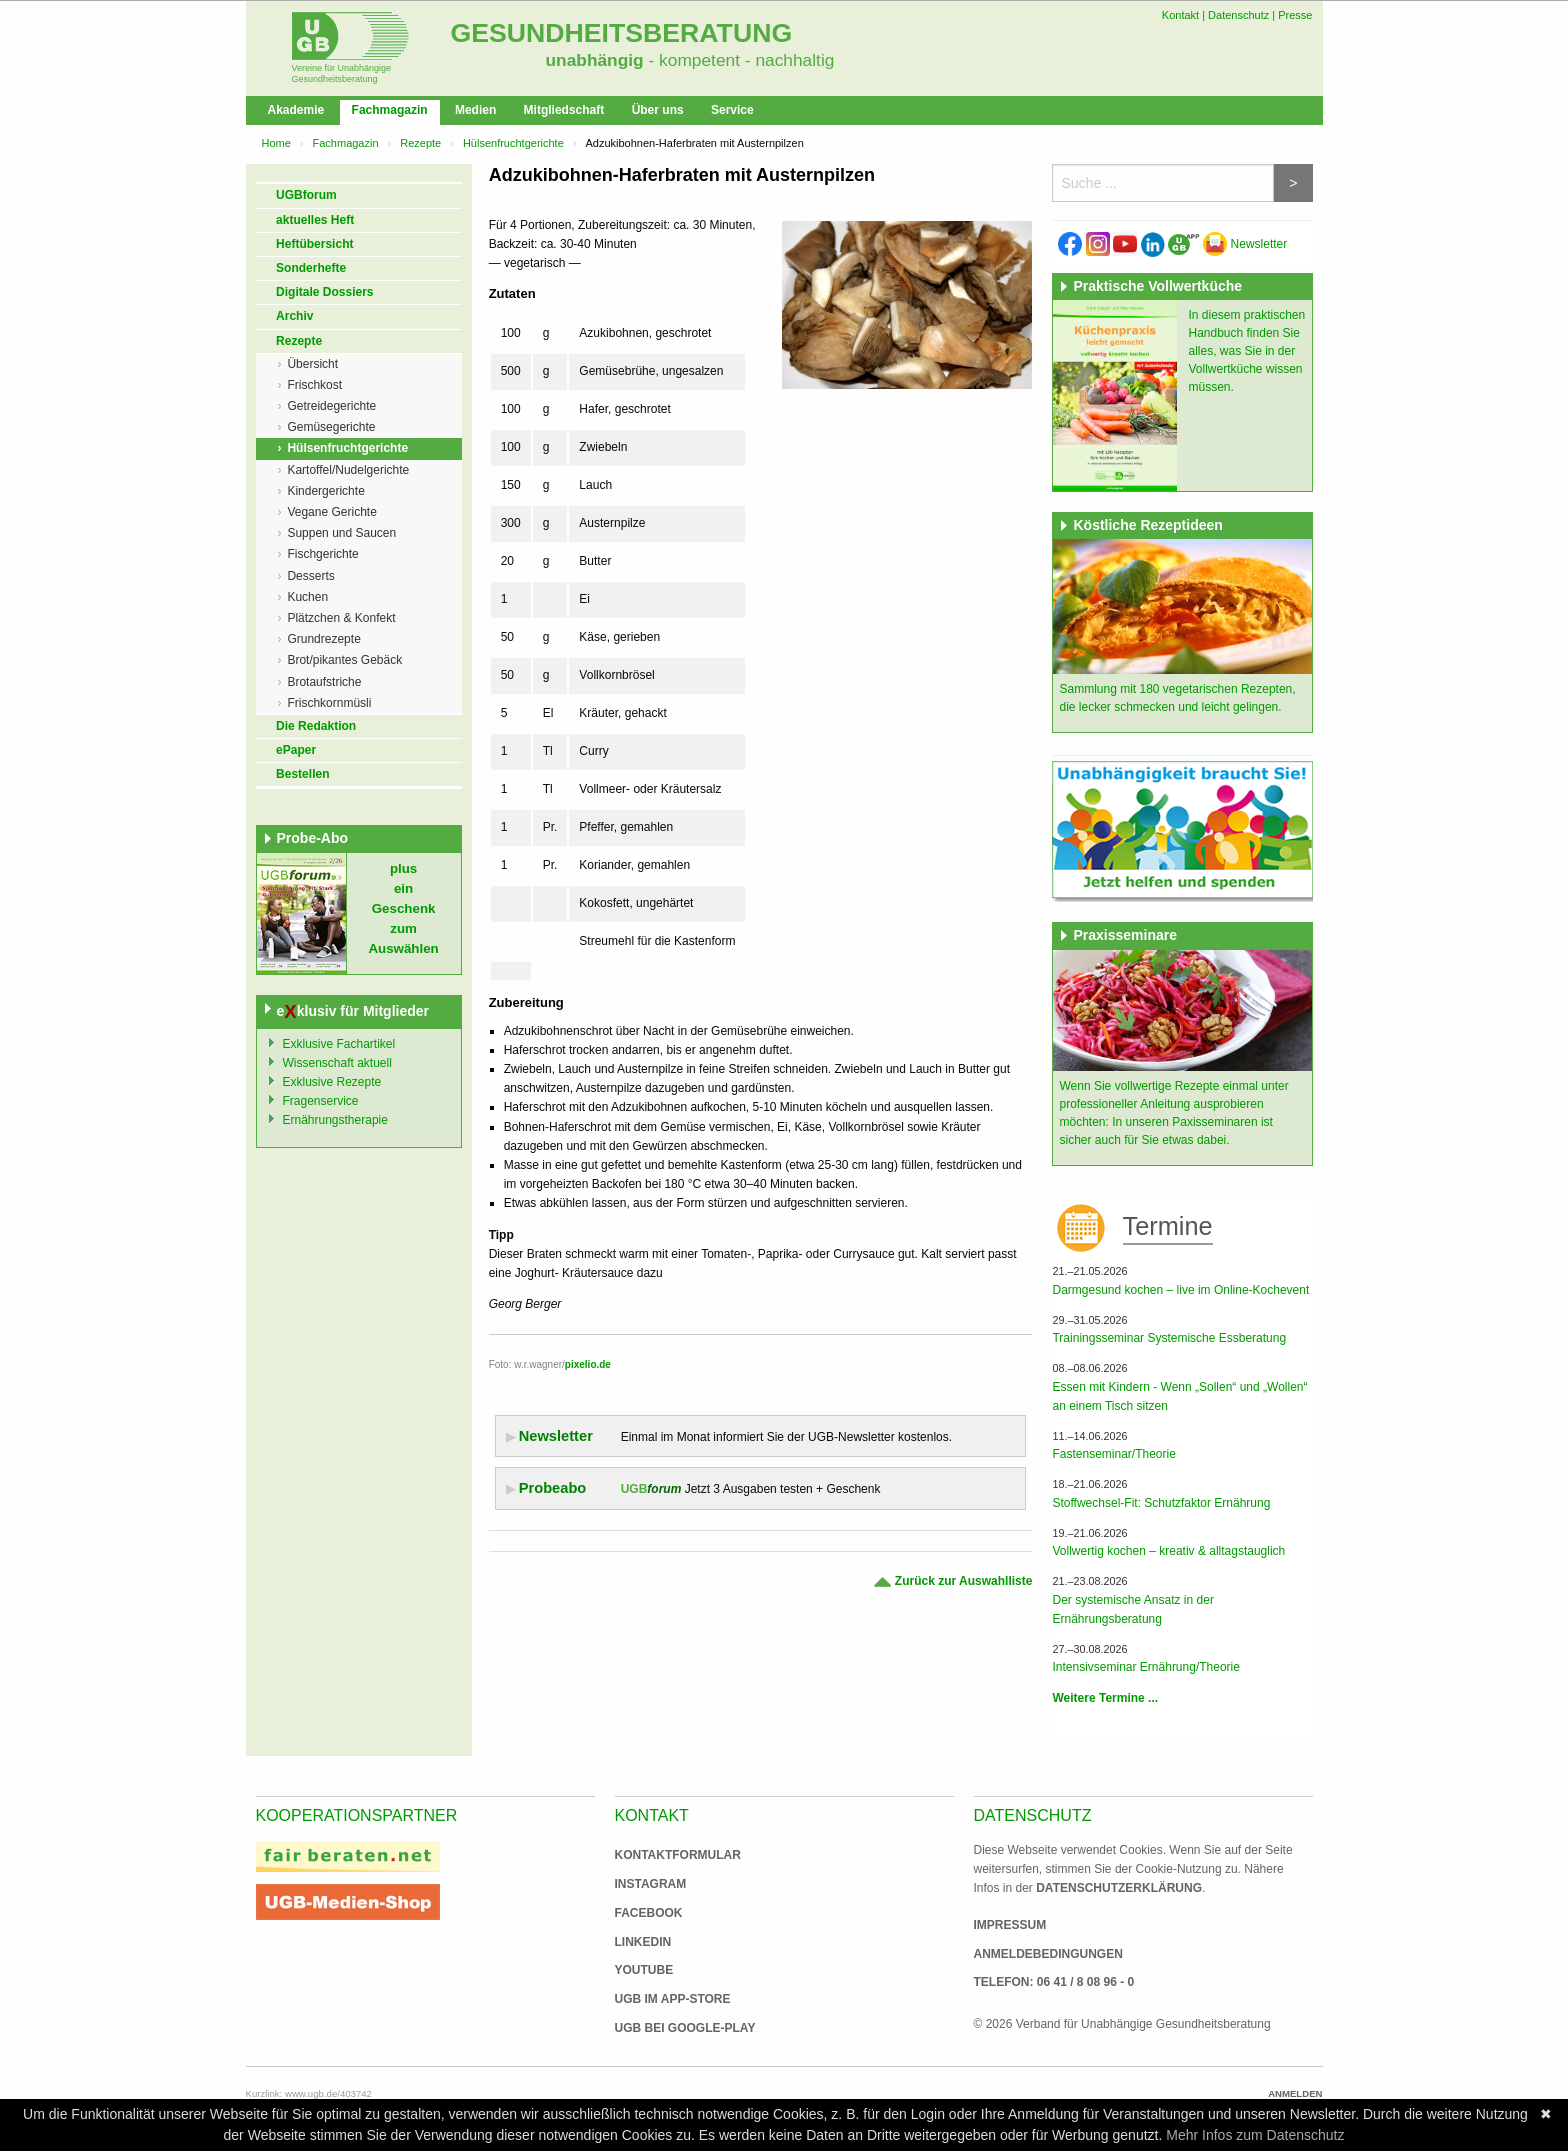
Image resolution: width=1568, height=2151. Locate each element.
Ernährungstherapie (335, 1120)
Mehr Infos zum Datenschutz (1255, 2135)
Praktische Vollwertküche (1157, 286)
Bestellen (302, 774)
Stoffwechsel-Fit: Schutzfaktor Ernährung (1161, 1503)
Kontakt (1180, 15)
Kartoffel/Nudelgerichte (348, 470)
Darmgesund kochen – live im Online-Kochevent (1180, 1290)
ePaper (296, 750)
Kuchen (307, 597)
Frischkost (314, 385)
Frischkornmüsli (329, 703)
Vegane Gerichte (331, 512)
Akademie (296, 110)
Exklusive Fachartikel (339, 1044)
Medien (475, 110)
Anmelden (1295, 2093)
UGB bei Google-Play (665, 2028)
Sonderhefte (311, 268)
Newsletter (1245, 244)
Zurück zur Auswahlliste (952, 1581)
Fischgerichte (322, 554)
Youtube (644, 1970)
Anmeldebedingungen (1048, 1954)
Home (276, 143)
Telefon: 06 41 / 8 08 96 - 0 (1054, 1982)
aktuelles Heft (315, 220)
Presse (1295, 15)
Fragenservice (321, 1101)
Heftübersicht (314, 244)
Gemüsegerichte (331, 427)
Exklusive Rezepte (332, 1082)
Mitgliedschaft (564, 110)
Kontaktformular (678, 1855)
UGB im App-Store (665, 1999)
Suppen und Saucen (341, 533)
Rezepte (420, 143)
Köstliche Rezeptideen (1147, 525)
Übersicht (312, 364)
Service (732, 110)
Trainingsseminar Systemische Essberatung (1169, 1338)
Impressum (1010, 1925)
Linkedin (643, 1942)
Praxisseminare (1125, 935)
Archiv (294, 316)
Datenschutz (1238, 15)
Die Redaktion (316, 726)
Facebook (649, 1913)
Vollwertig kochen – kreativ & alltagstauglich (1168, 1551)
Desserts (310, 576)
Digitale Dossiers (324, 292)
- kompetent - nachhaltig (739, 60)
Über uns (658, 110)
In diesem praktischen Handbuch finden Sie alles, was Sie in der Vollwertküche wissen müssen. (1246, 351)
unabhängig (595, 60)
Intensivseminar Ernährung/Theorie (1145, 1667)
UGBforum (306, 195)
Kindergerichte (325, 491)
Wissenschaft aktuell (337, 1063)
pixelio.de (588, 1364)
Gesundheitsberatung (622, 33)
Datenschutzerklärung (1119, 1888)
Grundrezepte (323, 639)
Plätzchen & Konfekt (341, 618)
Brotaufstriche (324, 682)
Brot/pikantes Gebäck (344, 660)
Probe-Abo (313, 838)
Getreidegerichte (331, 406)
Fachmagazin (390, 110)
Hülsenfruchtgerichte (513, 143)
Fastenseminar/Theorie (1113, 1454)
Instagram (651, 1884)
